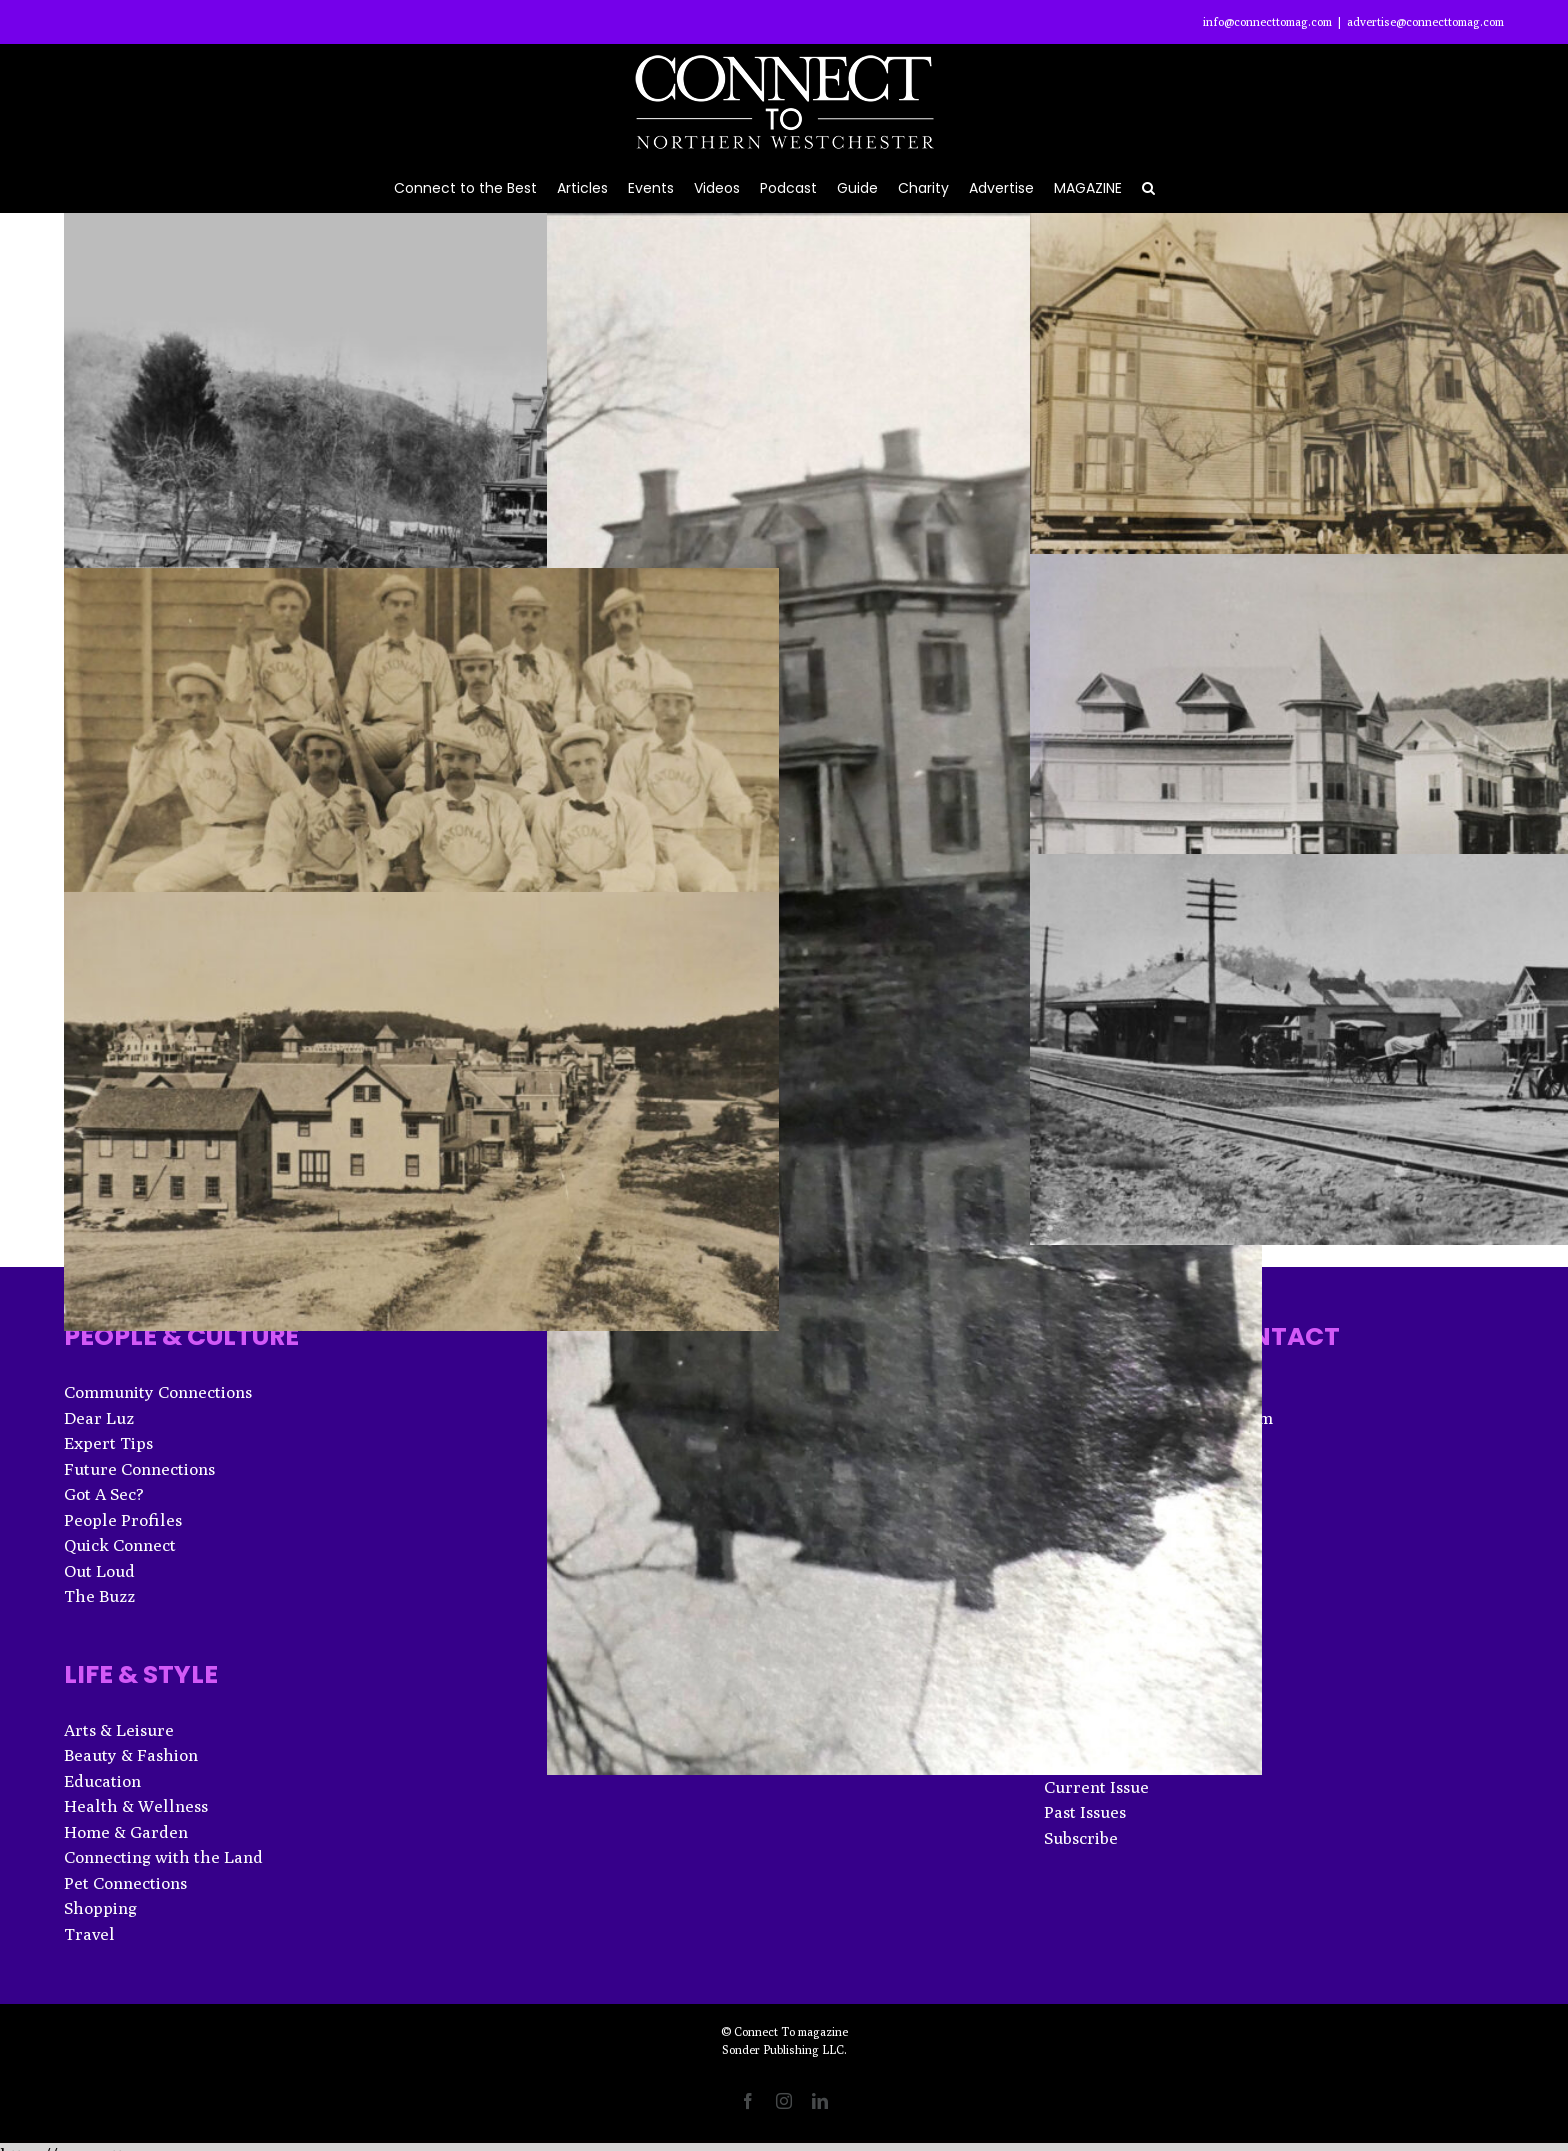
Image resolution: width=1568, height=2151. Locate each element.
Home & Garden (126, 1832)
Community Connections (158, 1392)
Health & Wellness (136, 1806)
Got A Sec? (104, 1494)
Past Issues (1085, 1812)
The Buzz (99, 1596)
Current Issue (1096, 1787)
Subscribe (1081, 1838)
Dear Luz (99, 1418)
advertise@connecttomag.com (1425, 21)
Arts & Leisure (119, 1730)
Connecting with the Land (163, 1857)
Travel (89, 1934)
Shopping (100, 1908)
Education (102, 1781)
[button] (1148, 186)
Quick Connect (120, 1545)
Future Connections (139, 1469)
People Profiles (123, 1520)
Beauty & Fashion (131, 1755)
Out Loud (99, 1571)
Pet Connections (125, 1883)
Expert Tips (108, 1443)
